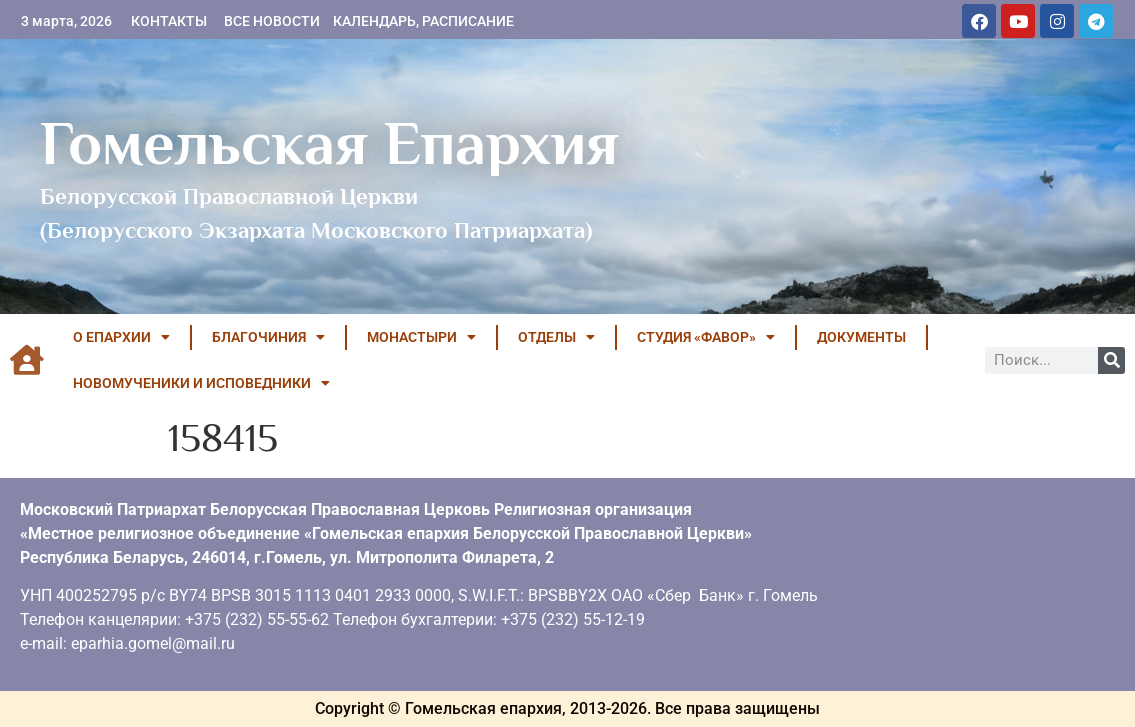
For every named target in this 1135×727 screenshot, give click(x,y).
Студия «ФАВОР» (706, 337)
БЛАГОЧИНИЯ (268, 337)
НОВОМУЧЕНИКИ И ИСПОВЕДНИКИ (201, 383)
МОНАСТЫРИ (421, 337)
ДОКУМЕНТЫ (861, 337)
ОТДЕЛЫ (556, 337)
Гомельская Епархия (329, 143)
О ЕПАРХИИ (121, 337)
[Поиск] (1111, 360)
